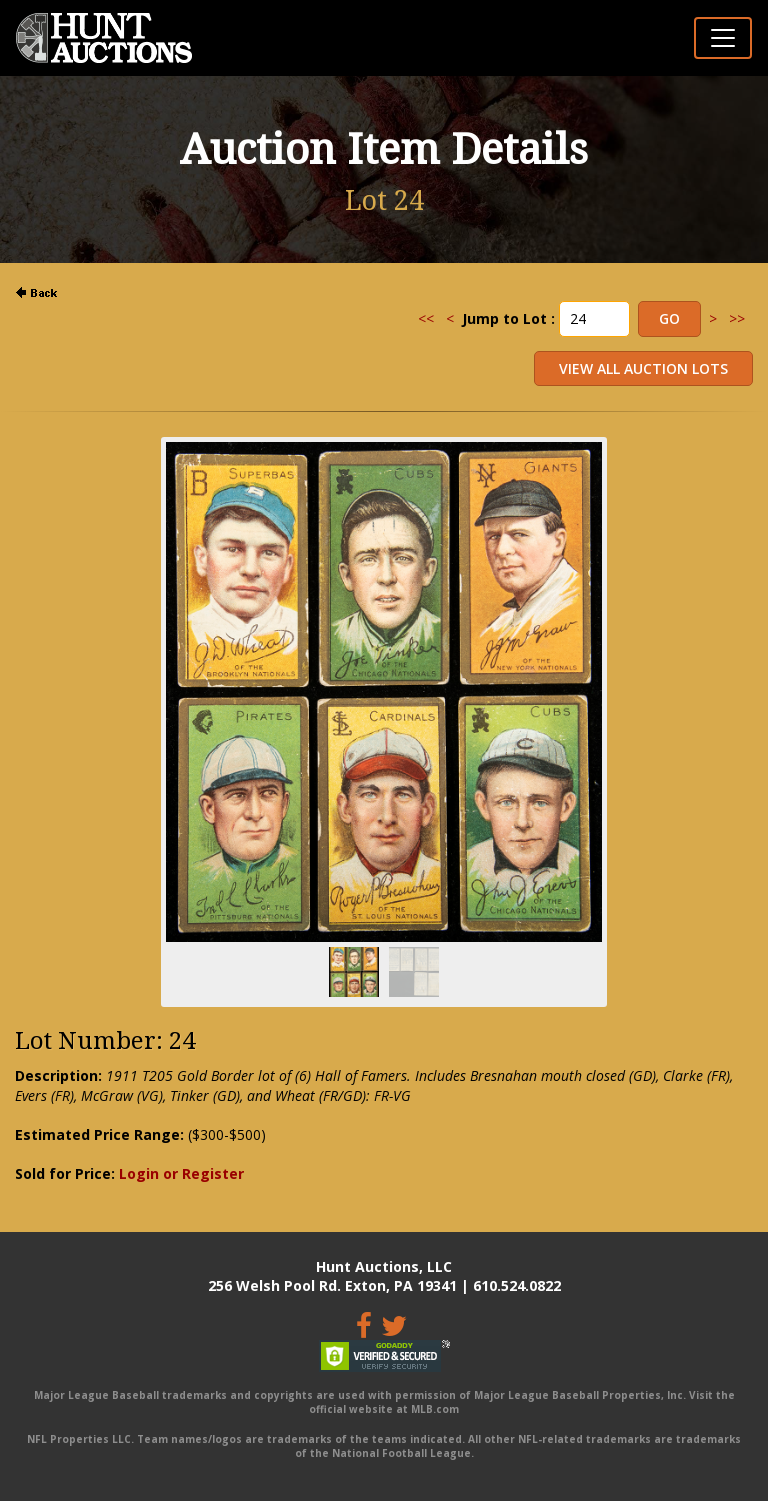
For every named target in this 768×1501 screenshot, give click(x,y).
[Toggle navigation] (723, 38)
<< (426, 318)
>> (737, 318)
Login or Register (181, 1173)
